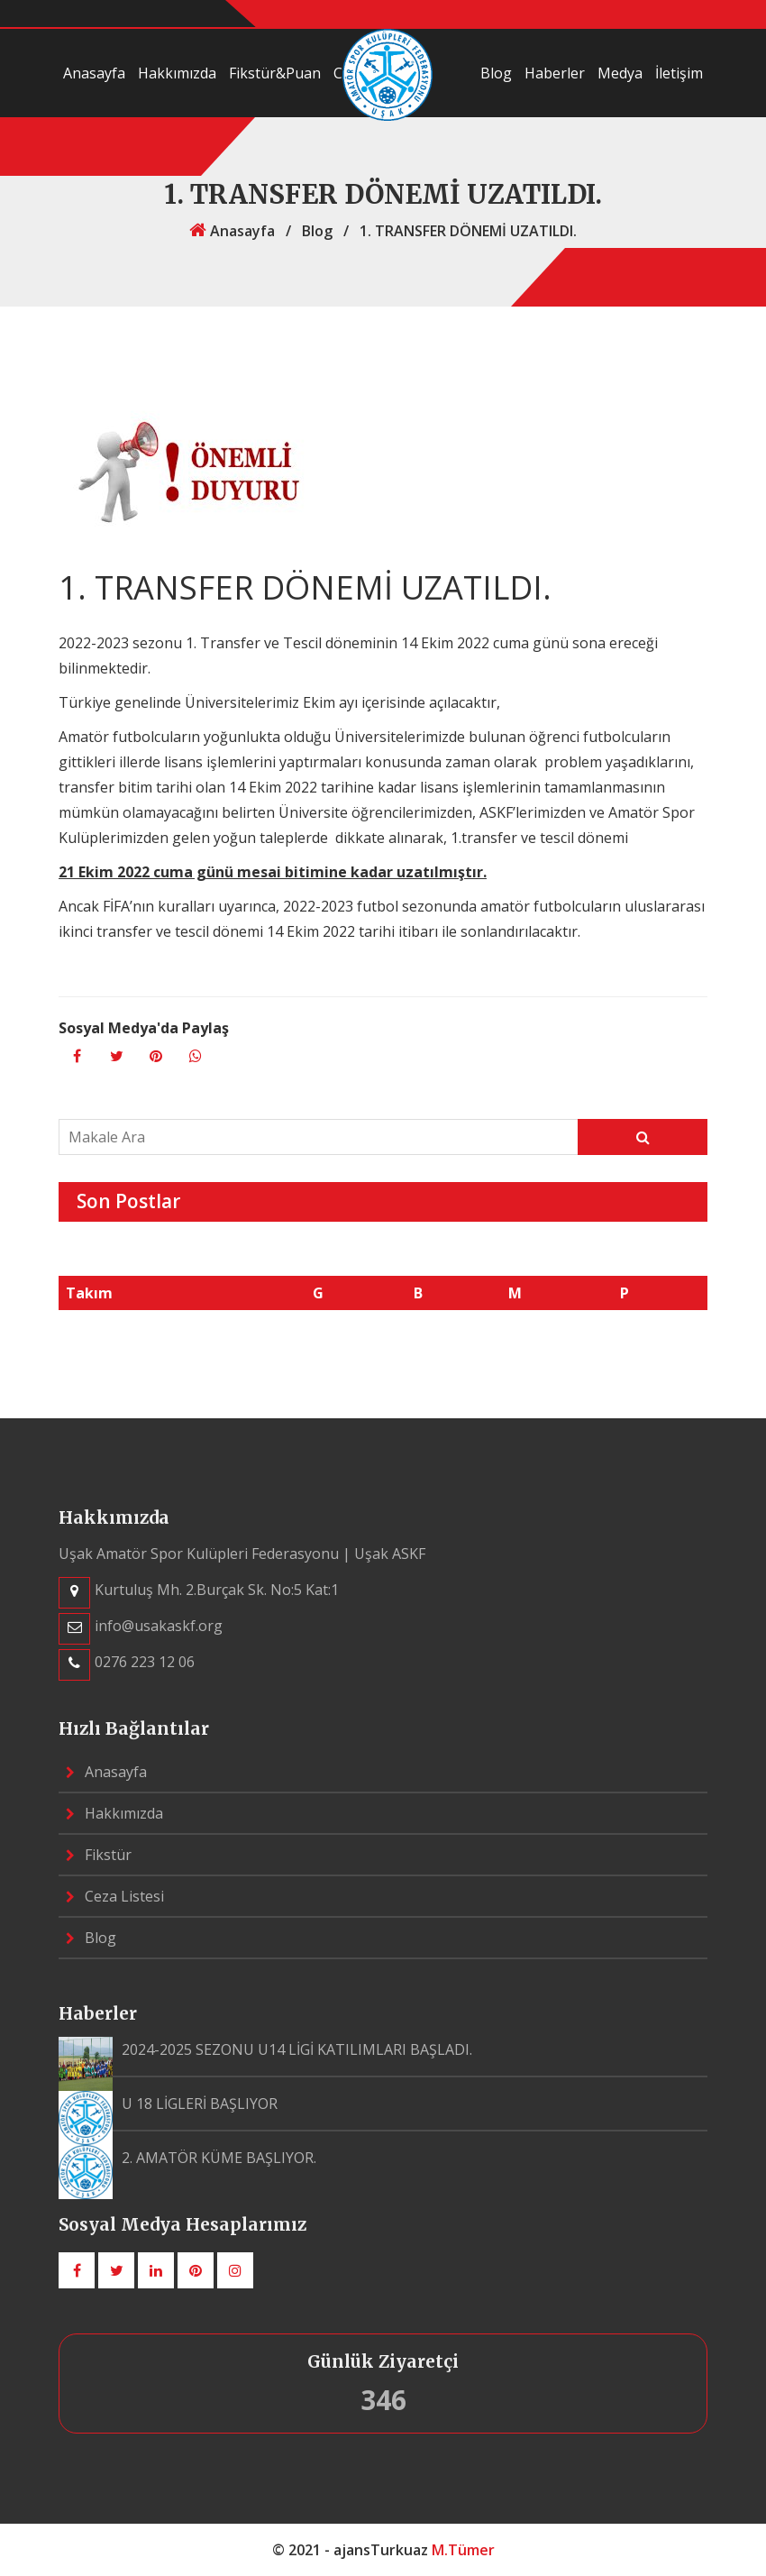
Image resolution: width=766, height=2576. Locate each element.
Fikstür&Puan (275, 73)
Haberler (554, 73)
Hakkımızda (177, 73)
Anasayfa (94, 73)
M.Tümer (463, 2550)
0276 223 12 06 (145, 1662)
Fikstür (99, 1855)
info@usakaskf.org (159, 1626)
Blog (496, 73)
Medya (620, 73)
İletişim (679, 73)
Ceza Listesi (115, 1896)
